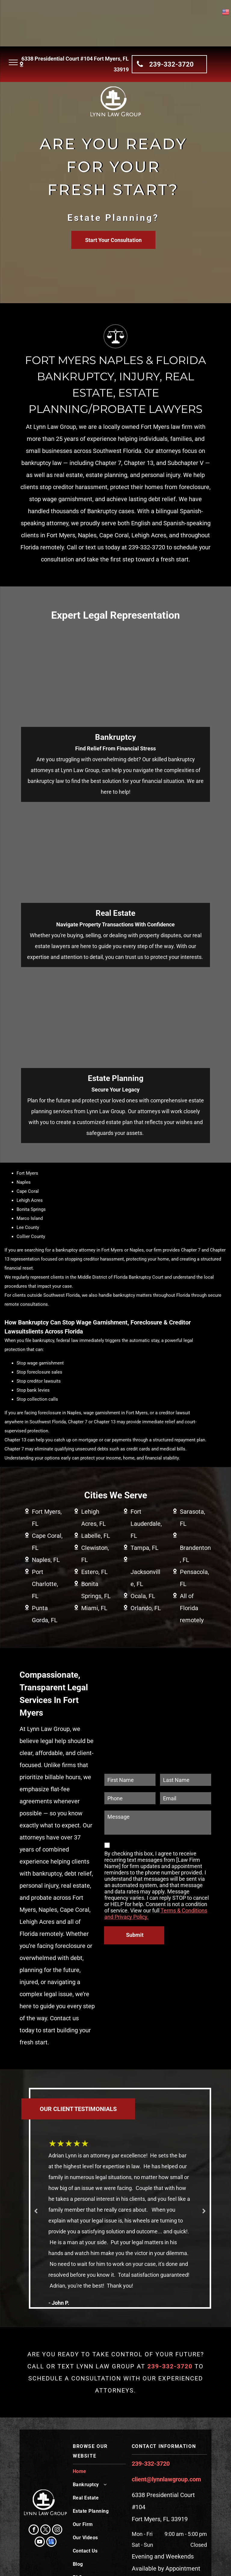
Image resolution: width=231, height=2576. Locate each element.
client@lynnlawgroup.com (166, 2479)
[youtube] (40, 2542)
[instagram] (57, 2530)
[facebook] (34, 2530)
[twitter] (45, 2530)
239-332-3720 (151, 2463)
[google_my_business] (51, 2542)
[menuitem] (100, 2473)
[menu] (13, 62)
